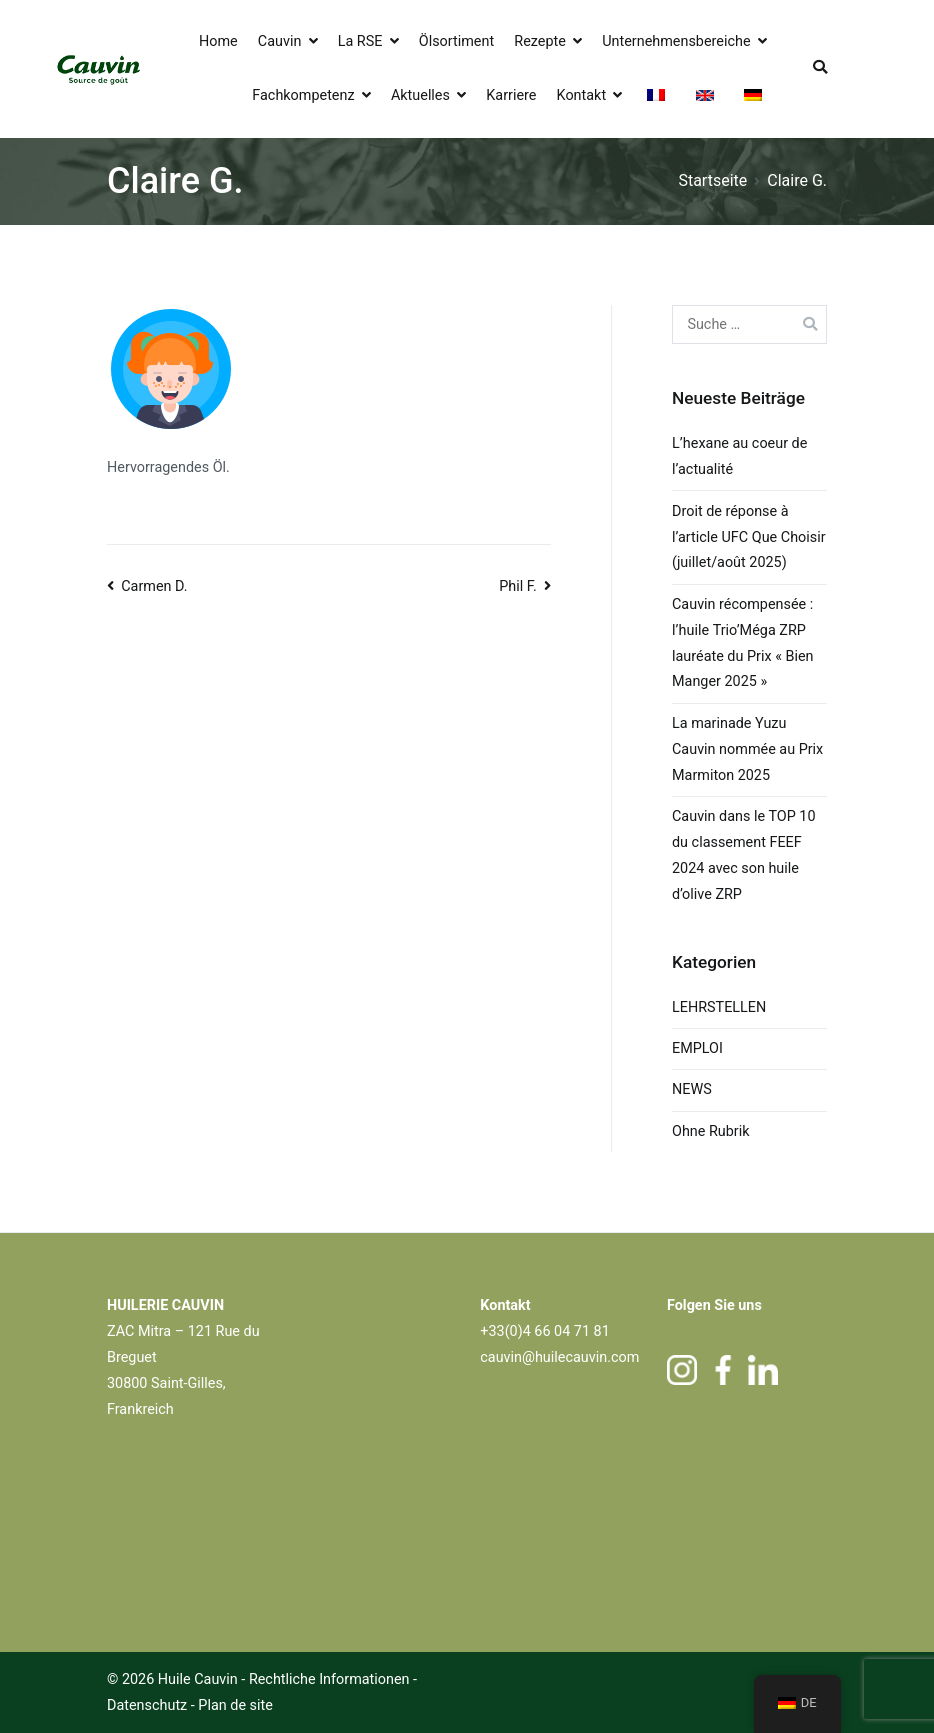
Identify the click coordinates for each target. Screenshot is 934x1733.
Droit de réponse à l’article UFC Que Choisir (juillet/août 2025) (749, 537)
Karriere (511, 95)
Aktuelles (420, 95)
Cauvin (280, 41)
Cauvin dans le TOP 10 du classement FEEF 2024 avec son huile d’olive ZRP (744, 855)
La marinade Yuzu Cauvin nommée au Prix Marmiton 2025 (747, 749)
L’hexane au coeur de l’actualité (739, 456)
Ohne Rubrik (711, 1131)
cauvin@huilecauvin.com (559, 1357)
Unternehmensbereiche (676, 41)
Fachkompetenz (303, 95)
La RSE (360, 41)
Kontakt (582, 95)
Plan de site (235, 1705)
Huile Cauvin (198, 1679)
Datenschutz (149, 1705)
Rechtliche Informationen (329, 1679)
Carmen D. (154, 586)
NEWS (692, 1089)
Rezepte (540, 41)
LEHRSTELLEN (719, 1007)
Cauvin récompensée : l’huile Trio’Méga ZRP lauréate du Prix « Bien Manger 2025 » (743, 643)
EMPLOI (697, 1048)
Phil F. (518, 586)
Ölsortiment (456, 41)
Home (218, 41)
